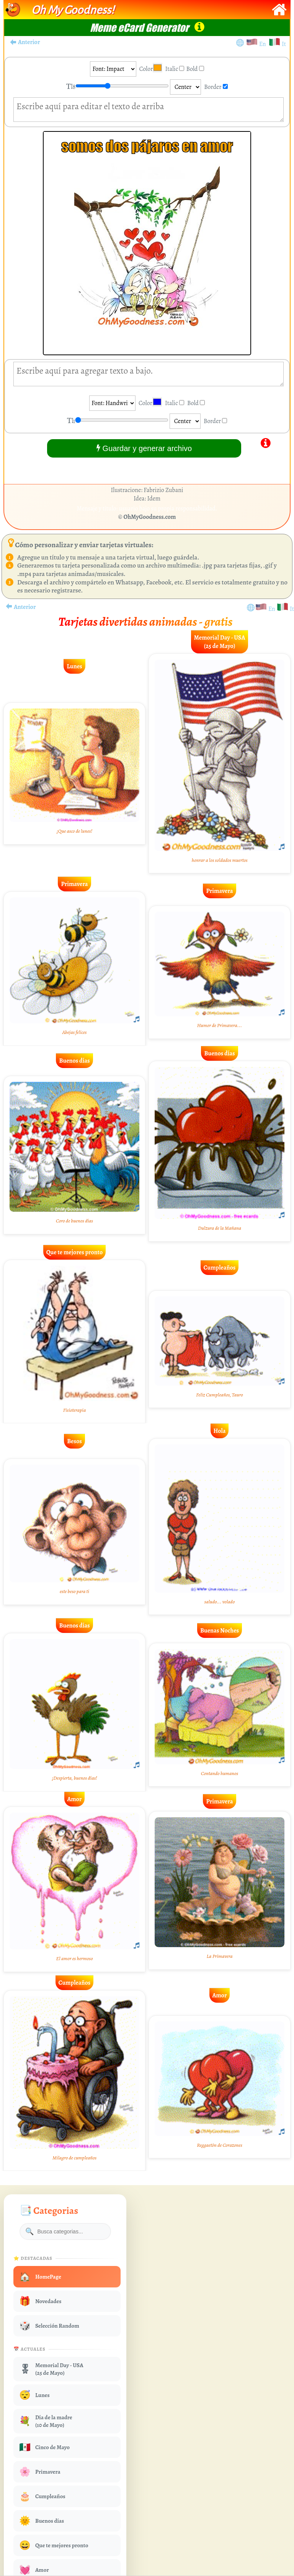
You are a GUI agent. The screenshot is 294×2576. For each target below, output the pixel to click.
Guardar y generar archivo (144, 448)
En (263, 44)
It (284, 44)
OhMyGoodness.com (150, 517)
